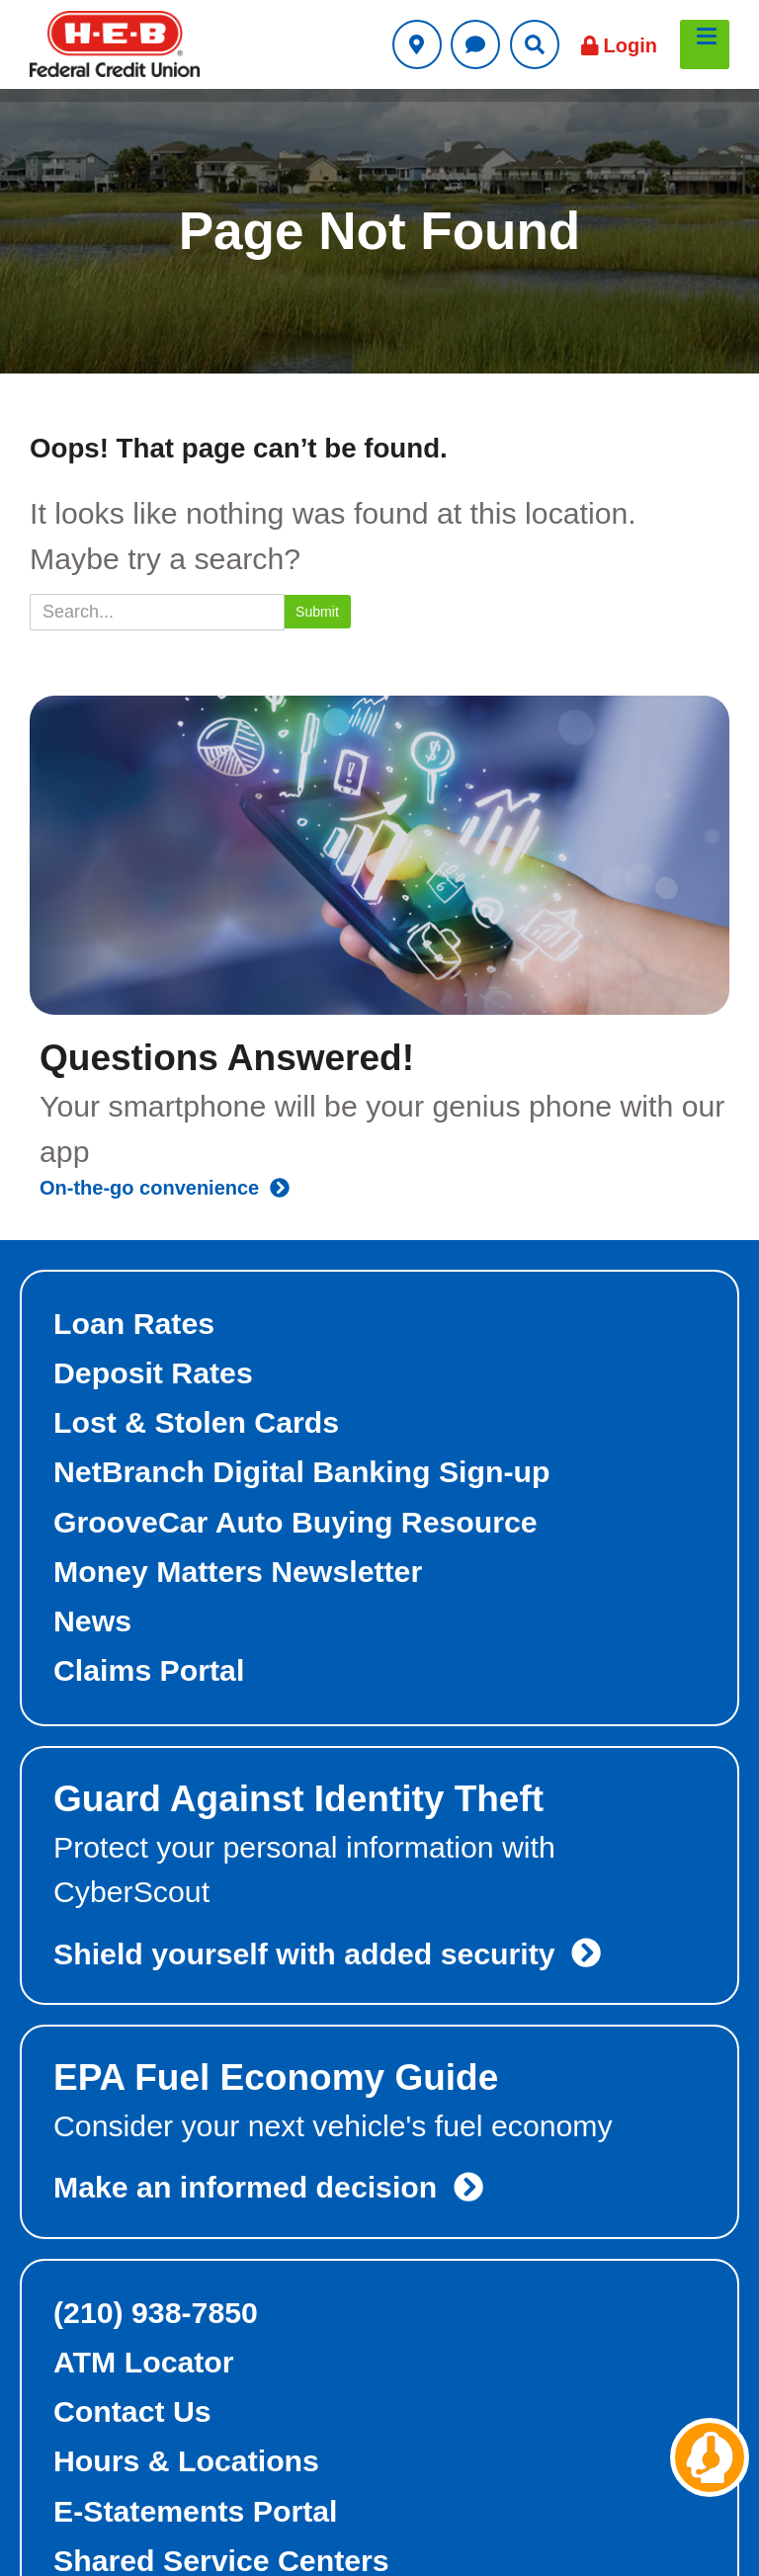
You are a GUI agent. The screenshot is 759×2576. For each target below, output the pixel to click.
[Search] (157, 612)
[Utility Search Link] (534, 44)
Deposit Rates (153, 1373)
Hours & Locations (186, 2461)
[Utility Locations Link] (417, 44)
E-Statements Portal (195, 2511)
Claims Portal (148, 1670)
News (92, 1621)
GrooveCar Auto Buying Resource (295, 1522)
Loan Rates (133, 1323)
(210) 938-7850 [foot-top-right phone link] (155, 2312)
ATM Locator (143, 2362)
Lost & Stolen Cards (196, 1422)
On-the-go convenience (165, 1188)
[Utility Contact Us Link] (475, 44)
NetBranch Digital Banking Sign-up (301, 1471)
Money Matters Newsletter (237, 1571)
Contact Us (132, 2411)
